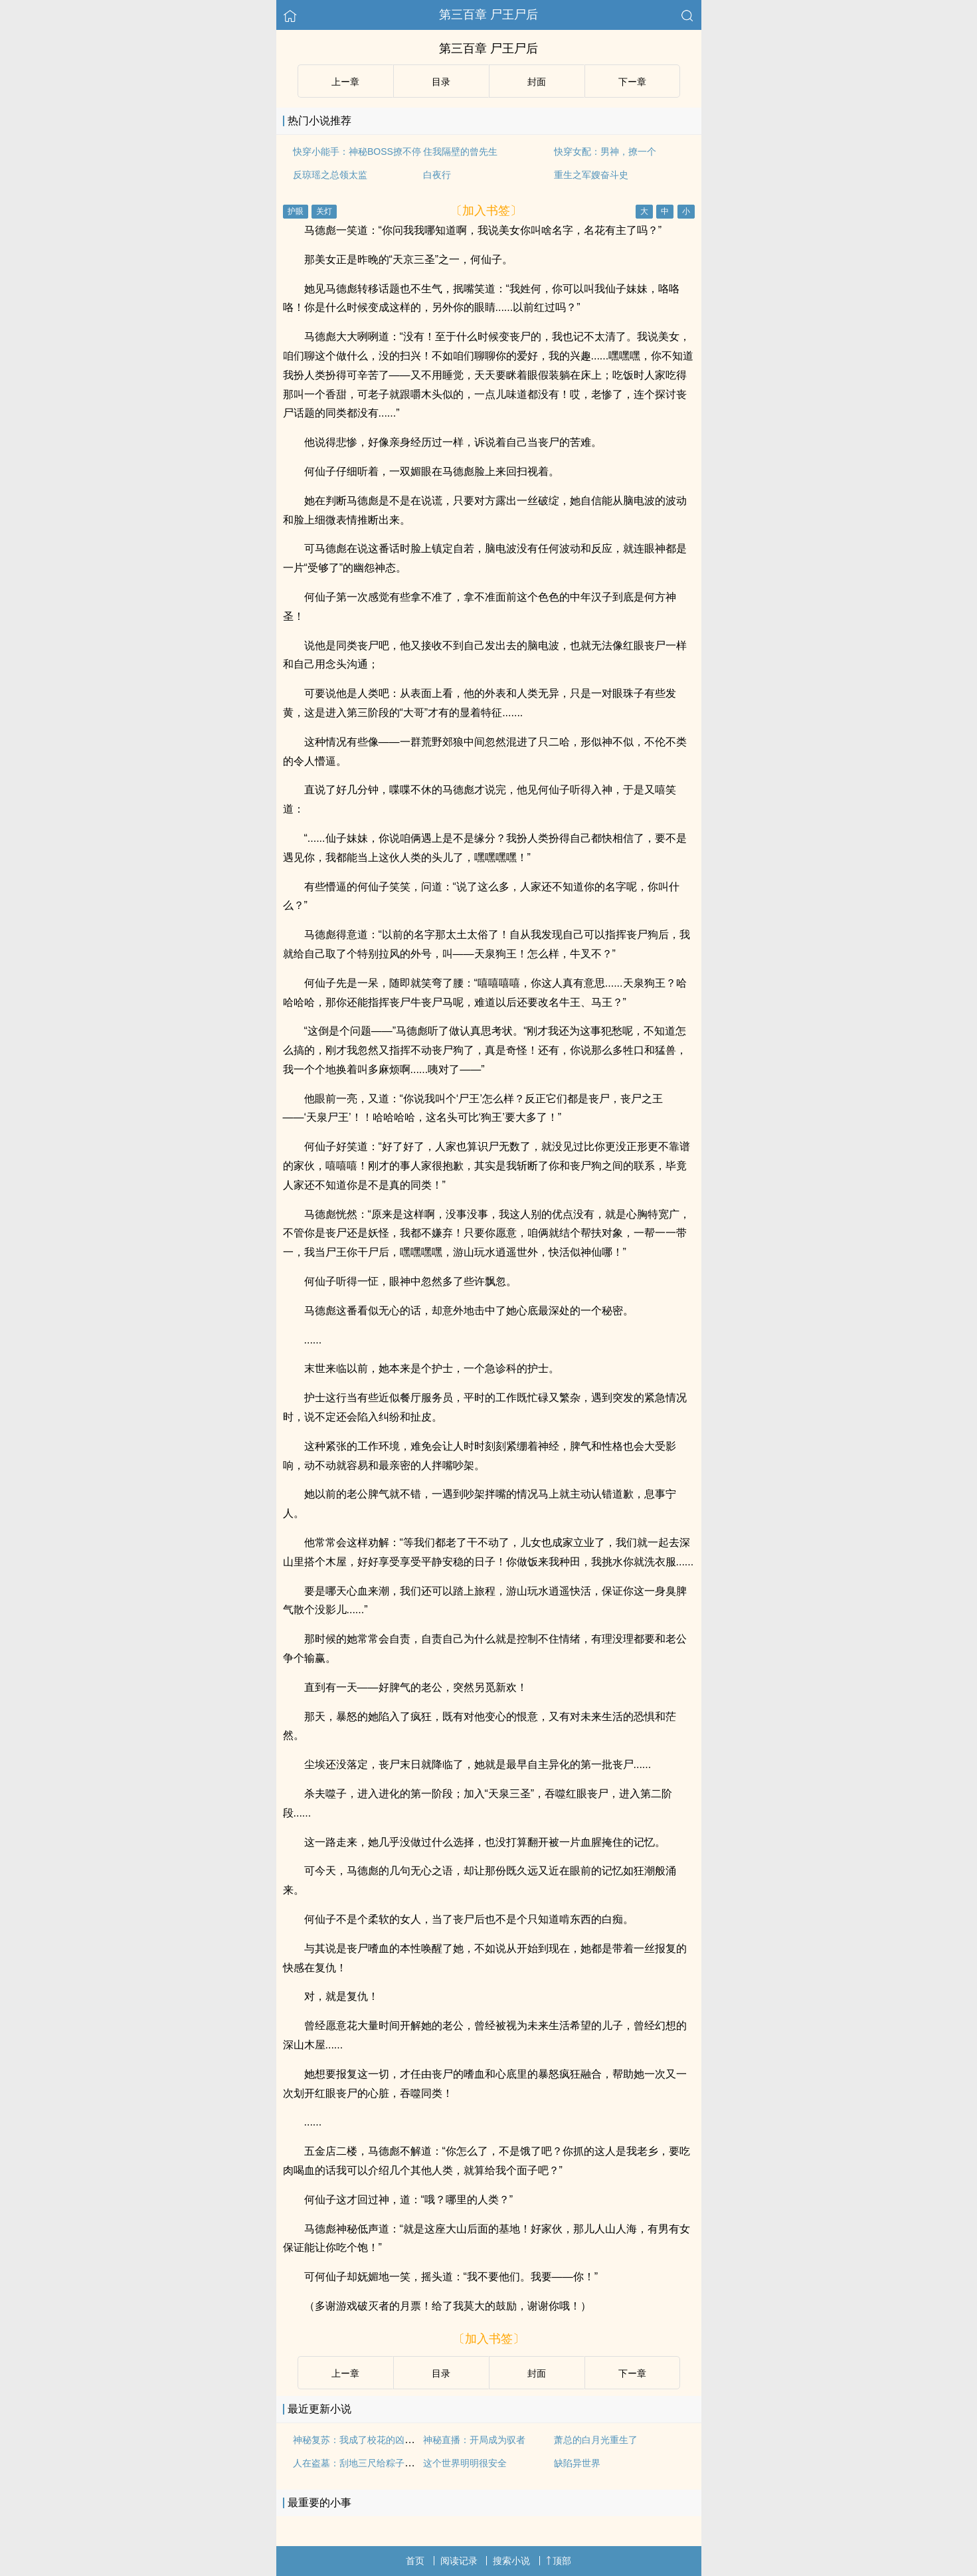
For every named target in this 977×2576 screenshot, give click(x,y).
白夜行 (437, 174)
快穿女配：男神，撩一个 (605, 151)
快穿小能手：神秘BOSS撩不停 (357, 151)
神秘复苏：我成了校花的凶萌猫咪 (362, 2439)
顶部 (558, 2560)
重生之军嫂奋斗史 (591, 174)
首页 (415, 2560)
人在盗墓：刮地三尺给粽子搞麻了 (362, 2463)
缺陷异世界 (577, 2463)
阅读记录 (459, 2560)
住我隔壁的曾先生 (460, 151)
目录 (441, 81)
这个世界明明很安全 (465, 2463)
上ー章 (345, 81)
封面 (536, 81)
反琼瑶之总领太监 (330, 174)
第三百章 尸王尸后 (488, 14)
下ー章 (632, 81)
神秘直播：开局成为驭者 (474, 2439)
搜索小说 (511, 2560)
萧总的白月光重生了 (596, 2439)
